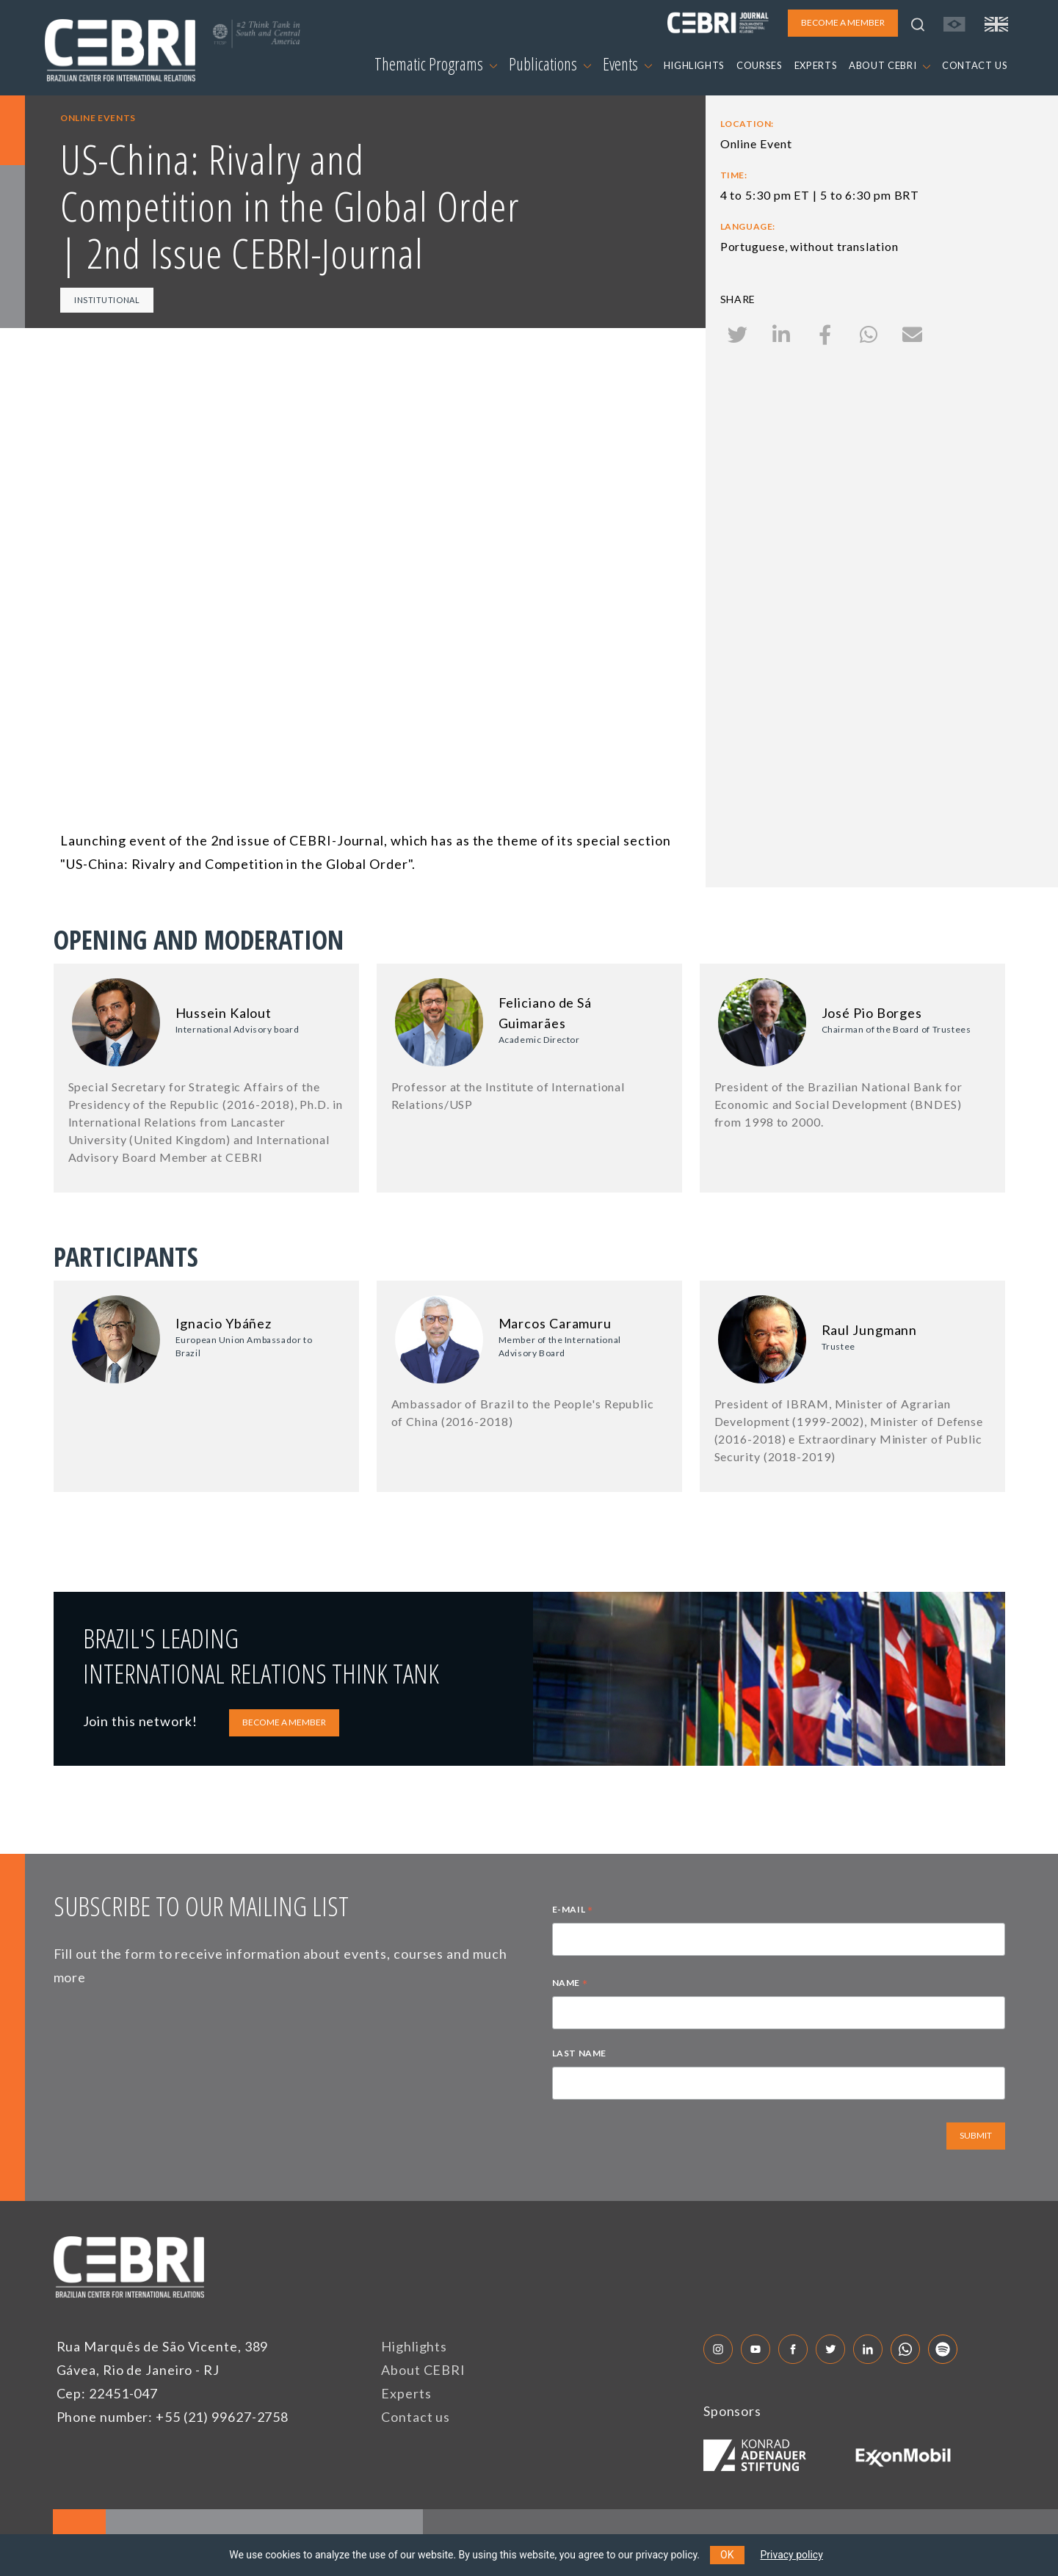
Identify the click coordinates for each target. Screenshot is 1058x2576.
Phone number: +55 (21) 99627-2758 (173, 2417)
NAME (570, 1984)
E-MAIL (572, 1911)
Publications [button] (550, 64)
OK (726, 2555)
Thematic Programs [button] (435, 64)
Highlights (414, 2346)
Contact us (415, 2417)
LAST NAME (579, 2053)
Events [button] (627, 64)
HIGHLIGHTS (694, 65)
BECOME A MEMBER (284, 1722)
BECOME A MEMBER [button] (843, 22)
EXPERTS (816, 65)
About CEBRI (423, 2370)
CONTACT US (975, 65)
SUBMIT (976, 2135)
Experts (406, 2393)
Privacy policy (792, 2555)
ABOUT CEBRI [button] (889, 65)
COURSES (759, 65)
